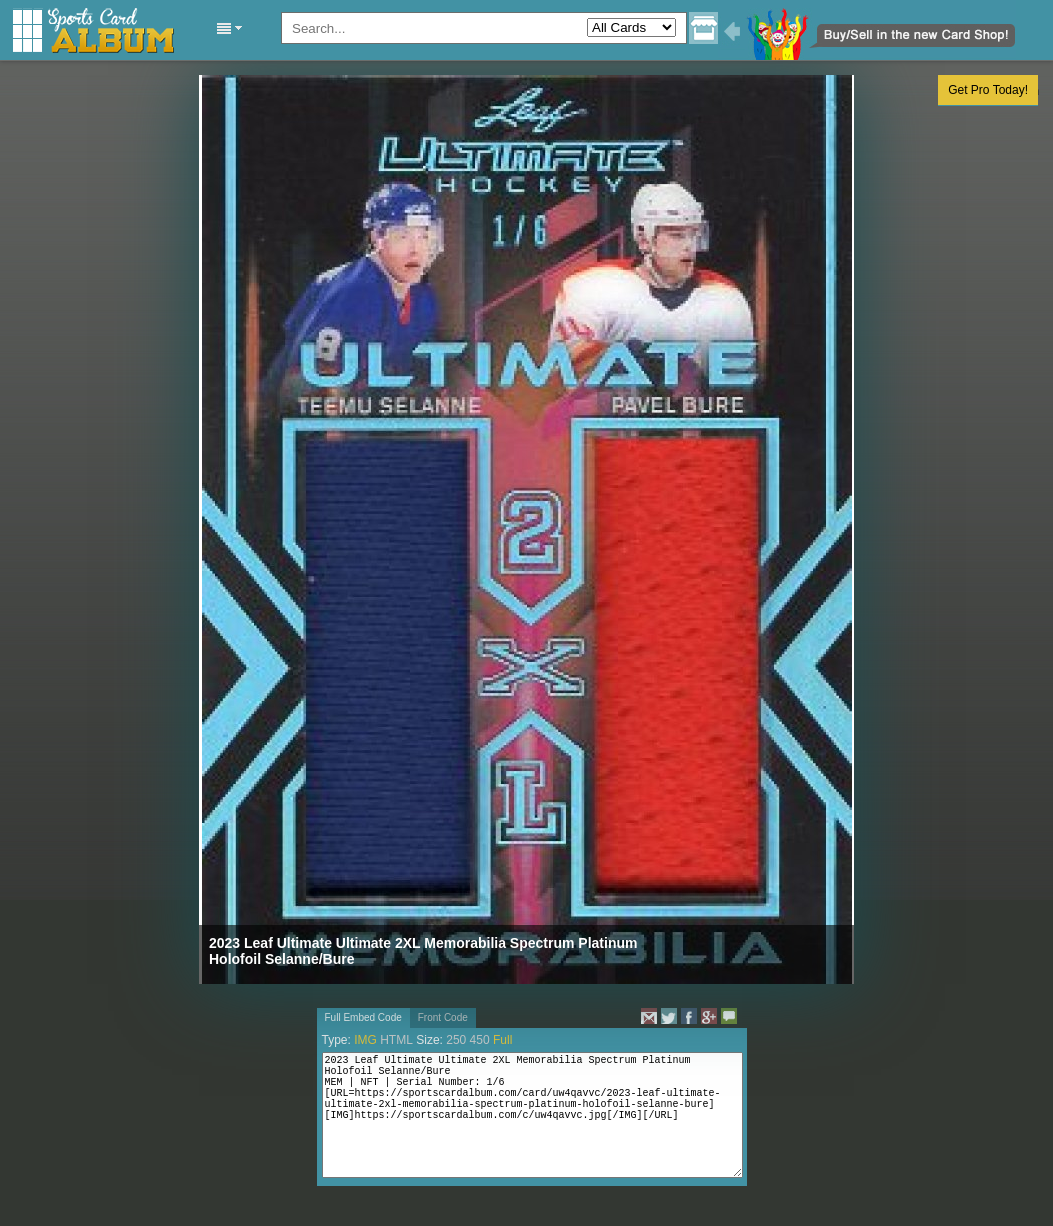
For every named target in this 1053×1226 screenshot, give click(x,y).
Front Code (443, 1017)
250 (456, 1040)
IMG (365, 1040)
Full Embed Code (363, 1017)
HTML (396, 1040)
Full (502, 1040)
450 (480, 1040)
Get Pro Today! (988, 90)
